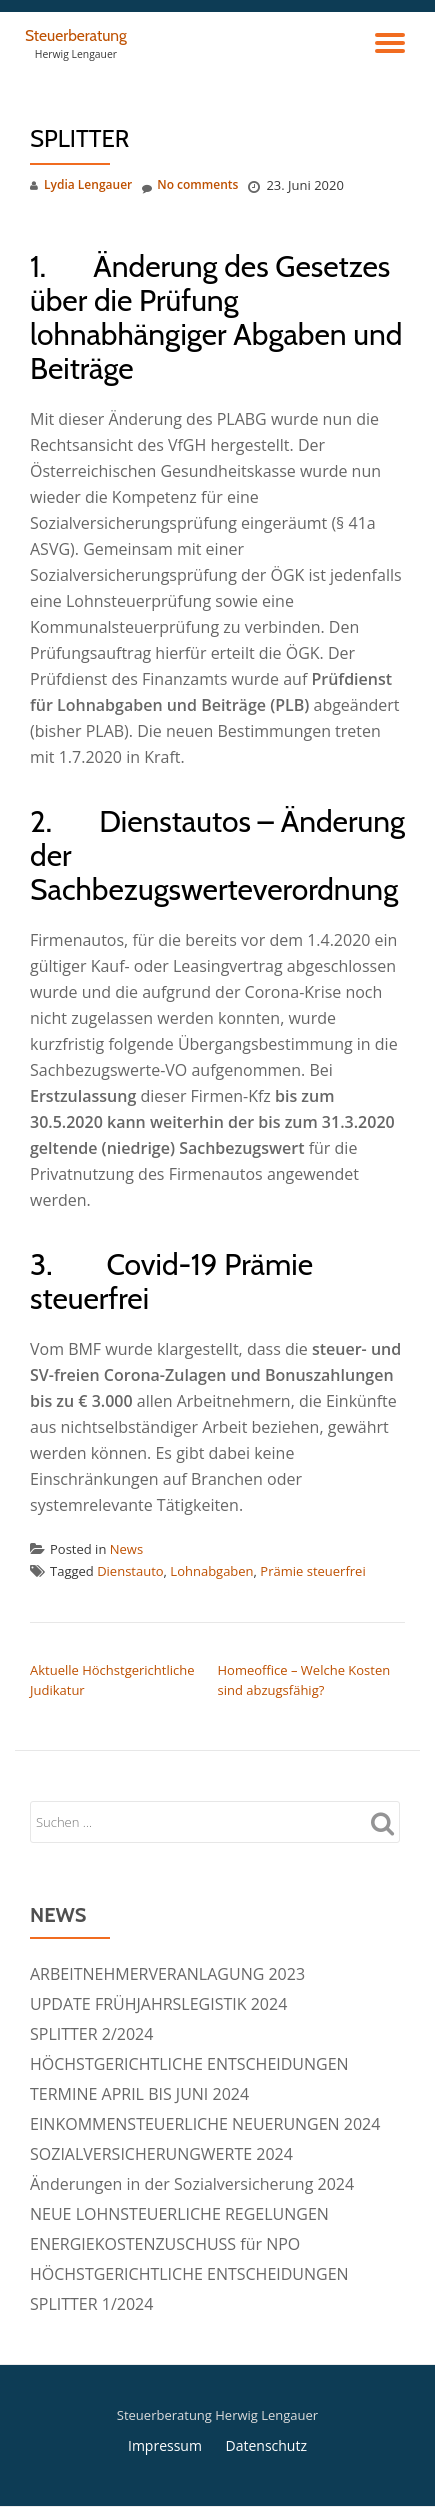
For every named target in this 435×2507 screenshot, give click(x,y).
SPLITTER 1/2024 (91, 2304)
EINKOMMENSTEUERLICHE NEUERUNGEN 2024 (205, 2124)
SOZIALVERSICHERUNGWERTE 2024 (161, 2154)
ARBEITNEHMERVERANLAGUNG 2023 (167, 1974)
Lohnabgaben (211, 1571)
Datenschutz (266, 2445)
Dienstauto (130, 1571)
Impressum (165, 2445)
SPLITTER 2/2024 (91, 2034)
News (126, 1549)
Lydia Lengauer (88, 184)
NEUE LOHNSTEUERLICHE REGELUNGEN (179, 2214)
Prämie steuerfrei (312, 1571)
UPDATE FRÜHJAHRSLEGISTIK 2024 (158, 2004)
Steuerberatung (76, 35)
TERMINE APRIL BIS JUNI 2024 (139, 2094)
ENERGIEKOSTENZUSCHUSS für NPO (165, 2244)
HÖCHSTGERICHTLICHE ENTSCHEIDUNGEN (189, 2064)
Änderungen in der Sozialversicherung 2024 (192, 2184)
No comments (190, 185)
